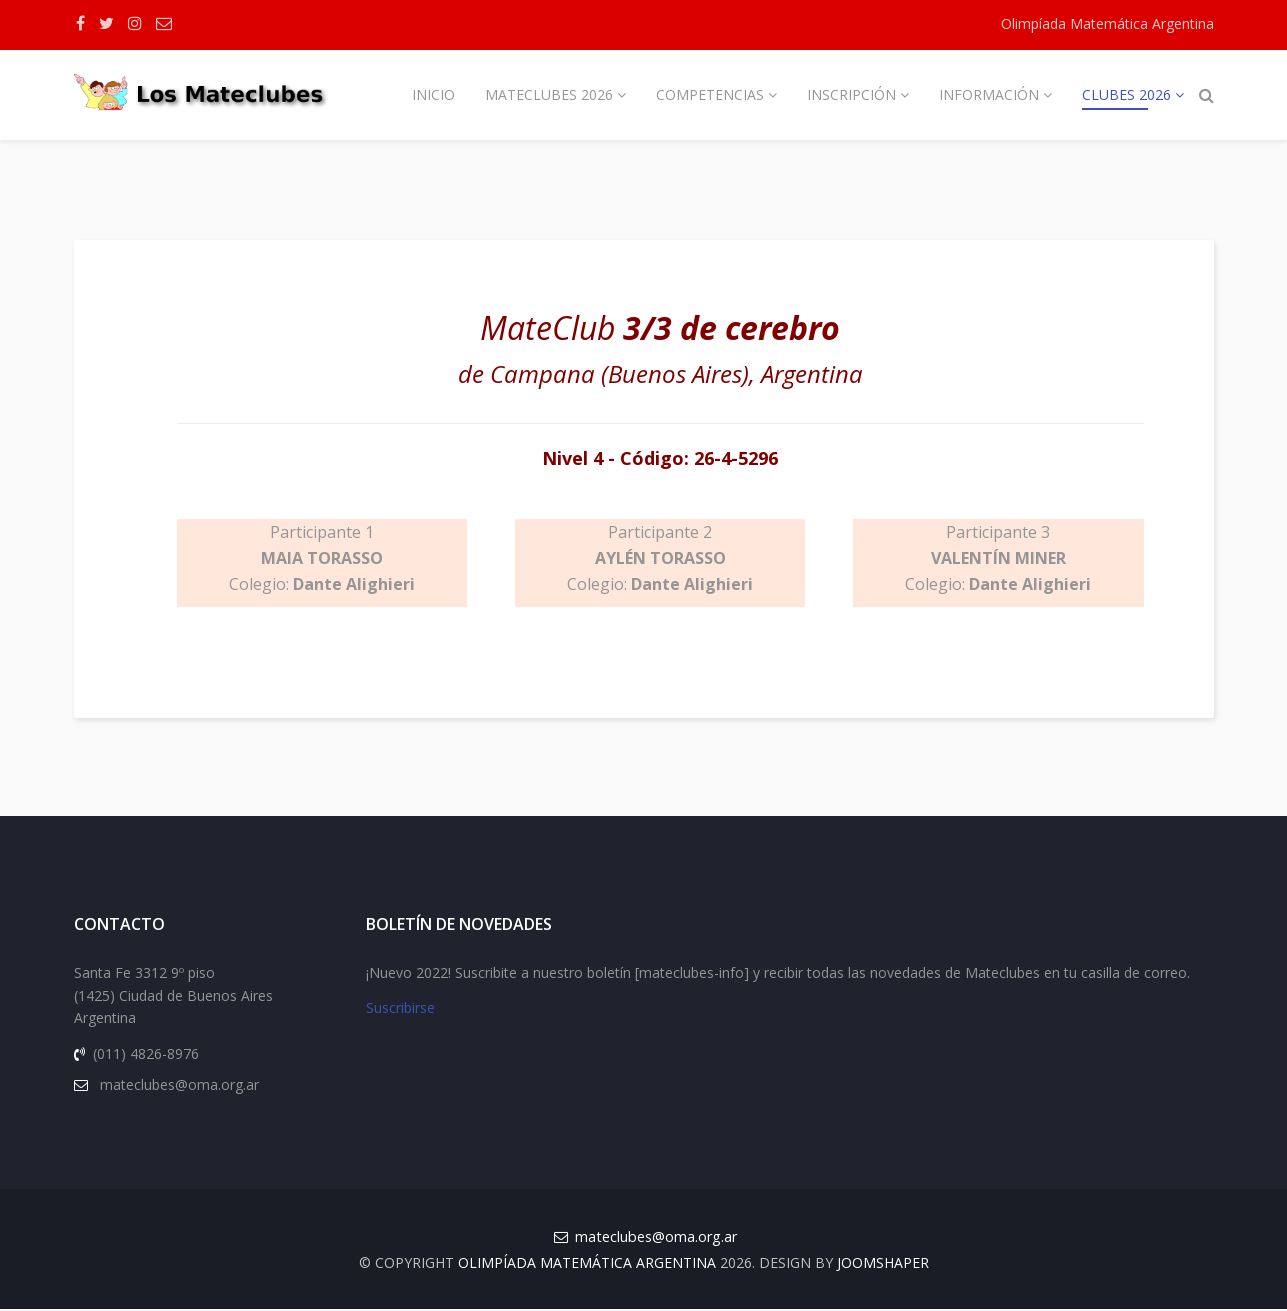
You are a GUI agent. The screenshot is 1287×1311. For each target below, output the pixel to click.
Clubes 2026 (1126, 94)
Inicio (433, 94)
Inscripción (851, 94)
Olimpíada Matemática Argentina (1107, 23)
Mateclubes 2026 (549, 94)
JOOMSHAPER (883, 1264)
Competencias (710, 94)
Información (989, 94)
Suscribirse (400, 1009)
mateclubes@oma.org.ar (656, 1238)
